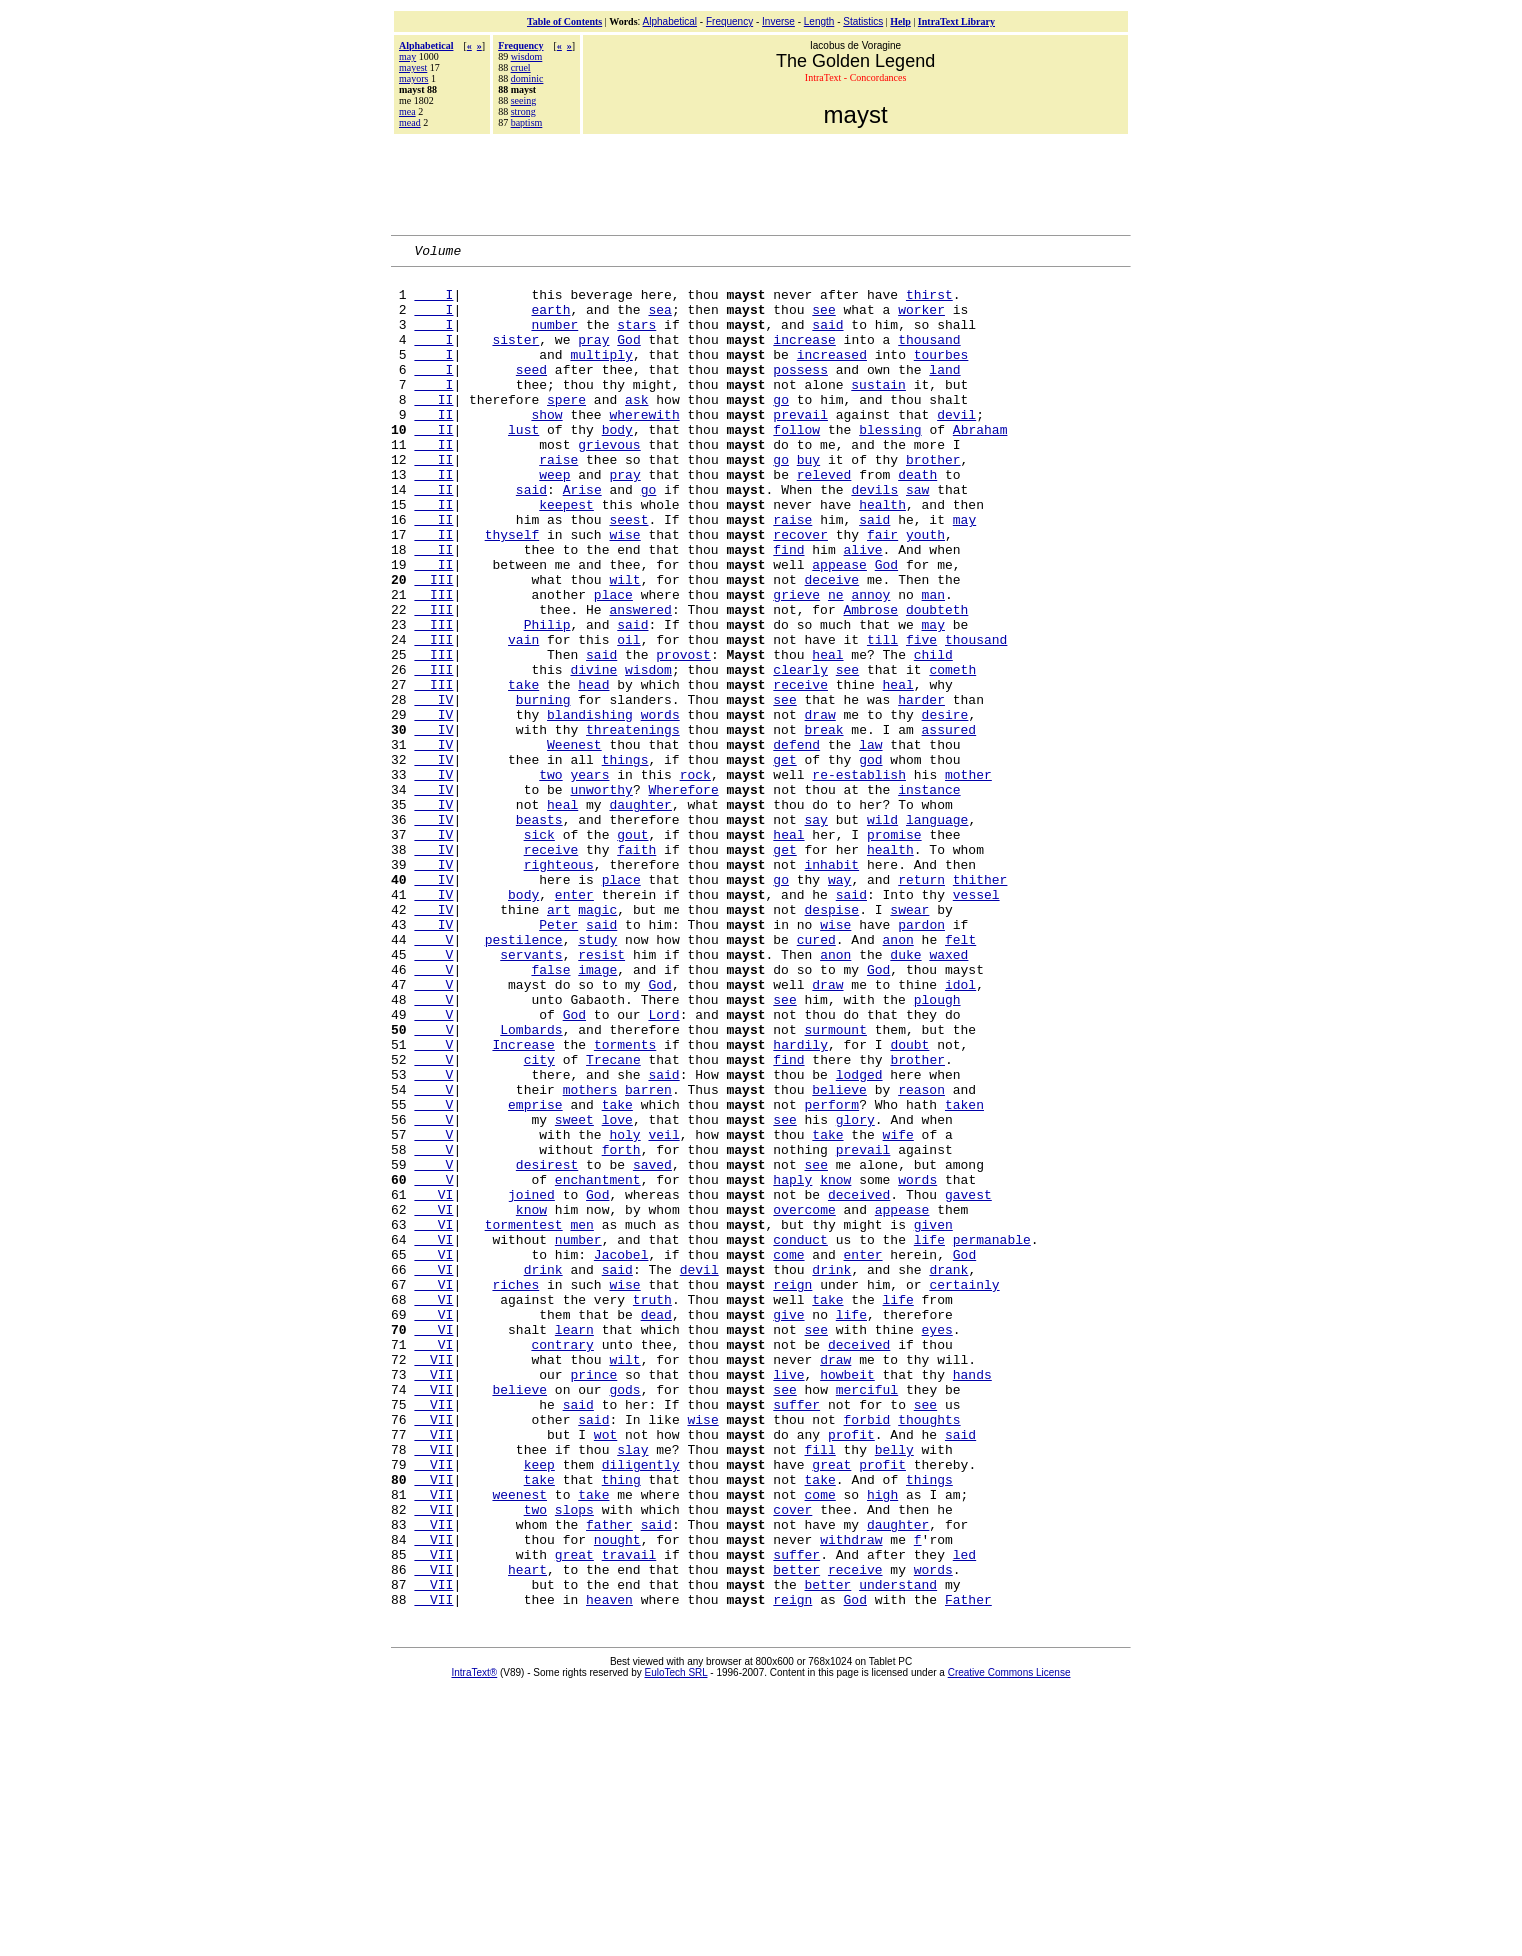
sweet (574, 1293)
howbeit (847, 1599)
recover (800, 591)
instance (929, 897)
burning (543, 789)
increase (804, 357)
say (815, 933)
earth (550, 321)
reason (921, 1257)
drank (948, 1473)
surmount (836, 1185)
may (407, 56)
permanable (992, 1437)
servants (531, 1095)
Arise (582, 537)
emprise (535, 1275)
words (660, 807)
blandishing (590, 807)
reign (792, 1491)
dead (656, 1527)
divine (593, 753)
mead (410, 122)
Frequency (729, 21)
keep (539, 1707)
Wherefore (683, 897)
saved (652, 1347)
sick (539, 951)
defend (796, 843)
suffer (796, 1635)
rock (695, 879)
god (870, 861)
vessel (976, 1023)
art (558, 1041)
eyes (937, 1545)
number (554, 339)
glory (855, 1293)
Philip (547, 699)
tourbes (941, 375)
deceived (859, 1383)
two (550, 879)
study (597, 1077)
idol (960, 1131)
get (784, 861)
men (581, 1419)
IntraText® (475, 1942)
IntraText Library (956, 21)
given (933, 1419)
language (937, 933)
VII (433, 1581)
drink (543, 1473)
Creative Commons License (1009, 1942)
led (964, 1815)
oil (628, 717)
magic (597, 1041)
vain (523, 717)
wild (882, 933)
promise (894, 951)
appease (839, 627)
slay (632, 1689)
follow (796, 465)
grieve (796, 663)
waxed (948, 1095)
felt (960, 1077)
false (550, 1113)
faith (636, 969)
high (882, 1743)
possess (800, 393)
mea (407, 111)
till (882, 717)
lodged (859, 1239)
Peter (558, 1059)
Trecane (613, 1221)
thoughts (929, 1653)
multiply (601, 375)
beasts (539, 933)
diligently (641, 1707)
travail (629, 1815)
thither (980, 1005)
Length (819, 21)
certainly (964, 1491)
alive (862, 609)
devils (874, 537)
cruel (521, 67)
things (625, 861)
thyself (512, 591)
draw (820, 807)
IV (433, 789)
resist (601, 1095)
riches (515, 1491)
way (839, 1005)
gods (624, 1617)
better (796, 1833)
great (831, 1707)
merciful (867, 1617)
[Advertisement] (761, 182)
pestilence (524, 1077)
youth (925, 591)
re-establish (859, 879)
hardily (800, 1203)
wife (898, 1311)
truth (652, 1509)
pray (593, 357)
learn (574, 1545)
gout (632, 951)
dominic (527, 78)
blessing (890, 465)
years (589, 879)
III (433, 645)
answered (640, 681)
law (870, 843)
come (788, 1455)
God (628, 357)
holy (624, 1311)
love (617, 1293)
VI (433, 1383)
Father (968, 1869)
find (788, 609)
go (781, 429)
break (824, 825)
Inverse (778, 21)
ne (836, 663)
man (933, 663)
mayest (413, 67)
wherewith (644, 447)
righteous (559, 987)
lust (523, 465)
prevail (800, 447)
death (917, 519)
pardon (921, 1059)
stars (636, 339)
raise (558, 501)
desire (945, 807)
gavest (968, 1383)
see (823, 321)
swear (909, 1041)
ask (636, 429)
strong (523, 111)
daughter (640, 915)
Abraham (980, 465)
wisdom (527, 56)
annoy (870, 663)
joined (531, 1383)
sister (515, 357)
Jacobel (621, 1455)
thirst (929, 303)
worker (921, 321)
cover (792, 1761)
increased (832, 375)
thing (621, 1725)
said (827, 339)
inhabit (831, 987)
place (613, 663)
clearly (800, 753)
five (921, 717)
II (433, 429)
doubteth (937, 681)
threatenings (633, 825)
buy (808, 501)
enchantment (598, 1365)
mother (968, 879)
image (597, 1113)
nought (617, 1797)
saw (917, 537)
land (944, 393)
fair (882, 591)
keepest (566, 555)
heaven (609, 1869)
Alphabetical (670, 21)
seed (531, 393)
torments (625, 1203)
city (539, 1221)
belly (894, 1689)
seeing (524, 100)
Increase (523, 1203)
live (788, 1599)
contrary (562, 1563)
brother (933, 501)
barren (648, 1257)
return (921, 1005)
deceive (832, 645)
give (788, 1527)
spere (566, 429)
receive (800, 771)
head (593, 771)
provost (683, 735)
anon (898, 1077)
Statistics (863, 21)
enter (574, 1023)
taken (964, 1275)
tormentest (524, 1419)
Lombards (531, 1185)
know (835, 1365)
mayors (413, 78)
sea (659, 321)
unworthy (601, 897)
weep (554, 519)
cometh (952, 753)
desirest (547, 1347)
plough (937, 1149)
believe (839, 1257)
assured (949, 825)
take (523, 771)
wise (624, 591)
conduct (800, 1437)
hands (972, 1599)
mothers (590, 1257)
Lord (663, 1167)
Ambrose (870, 681)
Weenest (574, 843)
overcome (804, 1401)
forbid (867, 1653)
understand (898, 1851)
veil (663, 1311)
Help (900, 21)
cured (816, 1077)
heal (827, 735)
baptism (527, 122)
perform (832, 1275)
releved (824, 519)
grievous (609, 483)
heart (527, 1833)
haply (792, 1365)
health (882, 555)
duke (905, 1095)
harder (921, 789)
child (933, 735)
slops (574, 1761)
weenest (519, 1743)
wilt (624, 645)
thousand (929, 357)
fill (819, 1689)
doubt (909, 1203)
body (617, 465)
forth (621, 1329)
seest (628, 573)
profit (851, 1671)
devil (956, 447)
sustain (878, 411)
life (929, 1437)
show (546, 447)
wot (605, 1671)
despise (832, 1041)
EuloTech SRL (676, 1942)
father (609, 1779)
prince (593, 1599)
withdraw (851, 1797)
